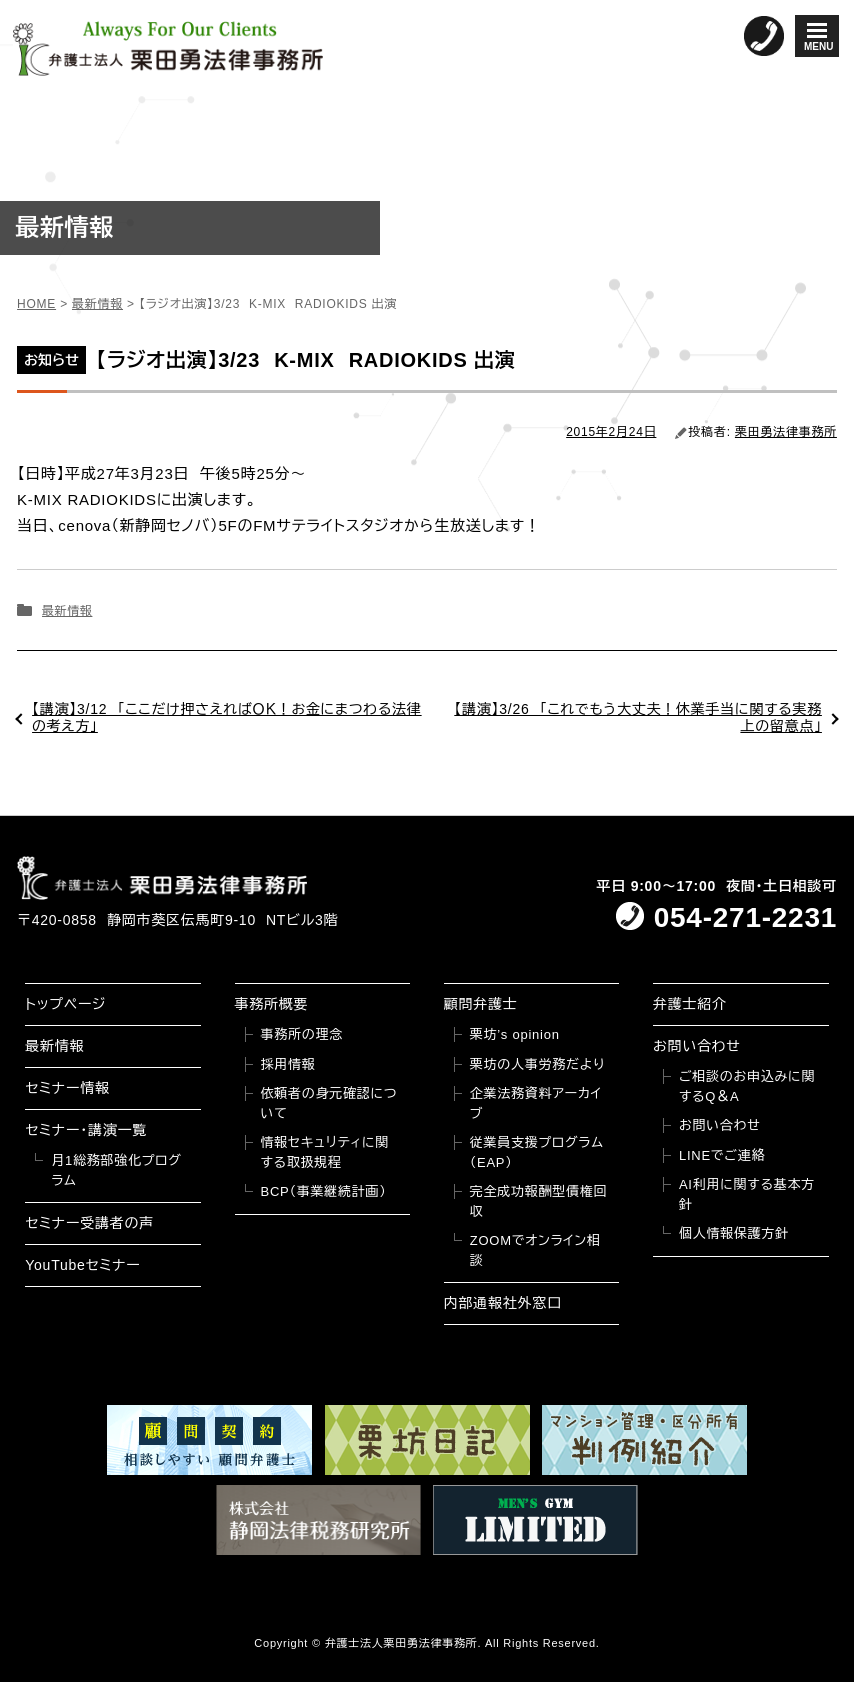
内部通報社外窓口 (503, 1303)
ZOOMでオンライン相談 (535, 1250)
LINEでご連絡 (722, 1155)
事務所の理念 (302, 1034)
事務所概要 (272, 1004)
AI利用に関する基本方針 (747, 1194)
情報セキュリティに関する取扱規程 (325, 1152)
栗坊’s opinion (515, 1034)
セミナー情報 (67, 1088)
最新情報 (67, 611)
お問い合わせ (697, 1046)
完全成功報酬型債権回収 (539, 1201)
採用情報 (288, 1064)
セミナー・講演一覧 (86, 1130)
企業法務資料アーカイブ (536, 1103)
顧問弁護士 (481, 1004)
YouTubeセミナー (82, 1265)
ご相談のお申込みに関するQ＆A (747, 1086)
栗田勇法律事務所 (786, 432)
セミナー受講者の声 (89, 1223)
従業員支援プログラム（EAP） (537, 1152)
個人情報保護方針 (734, 1233)
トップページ (65, 1004)
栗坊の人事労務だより (537, 1064)
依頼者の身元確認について (329, 1103)
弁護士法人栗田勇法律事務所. (403, 1643)
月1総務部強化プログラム (116, 1170)
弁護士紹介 (690, 1004)
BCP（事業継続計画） (324, 1191)
